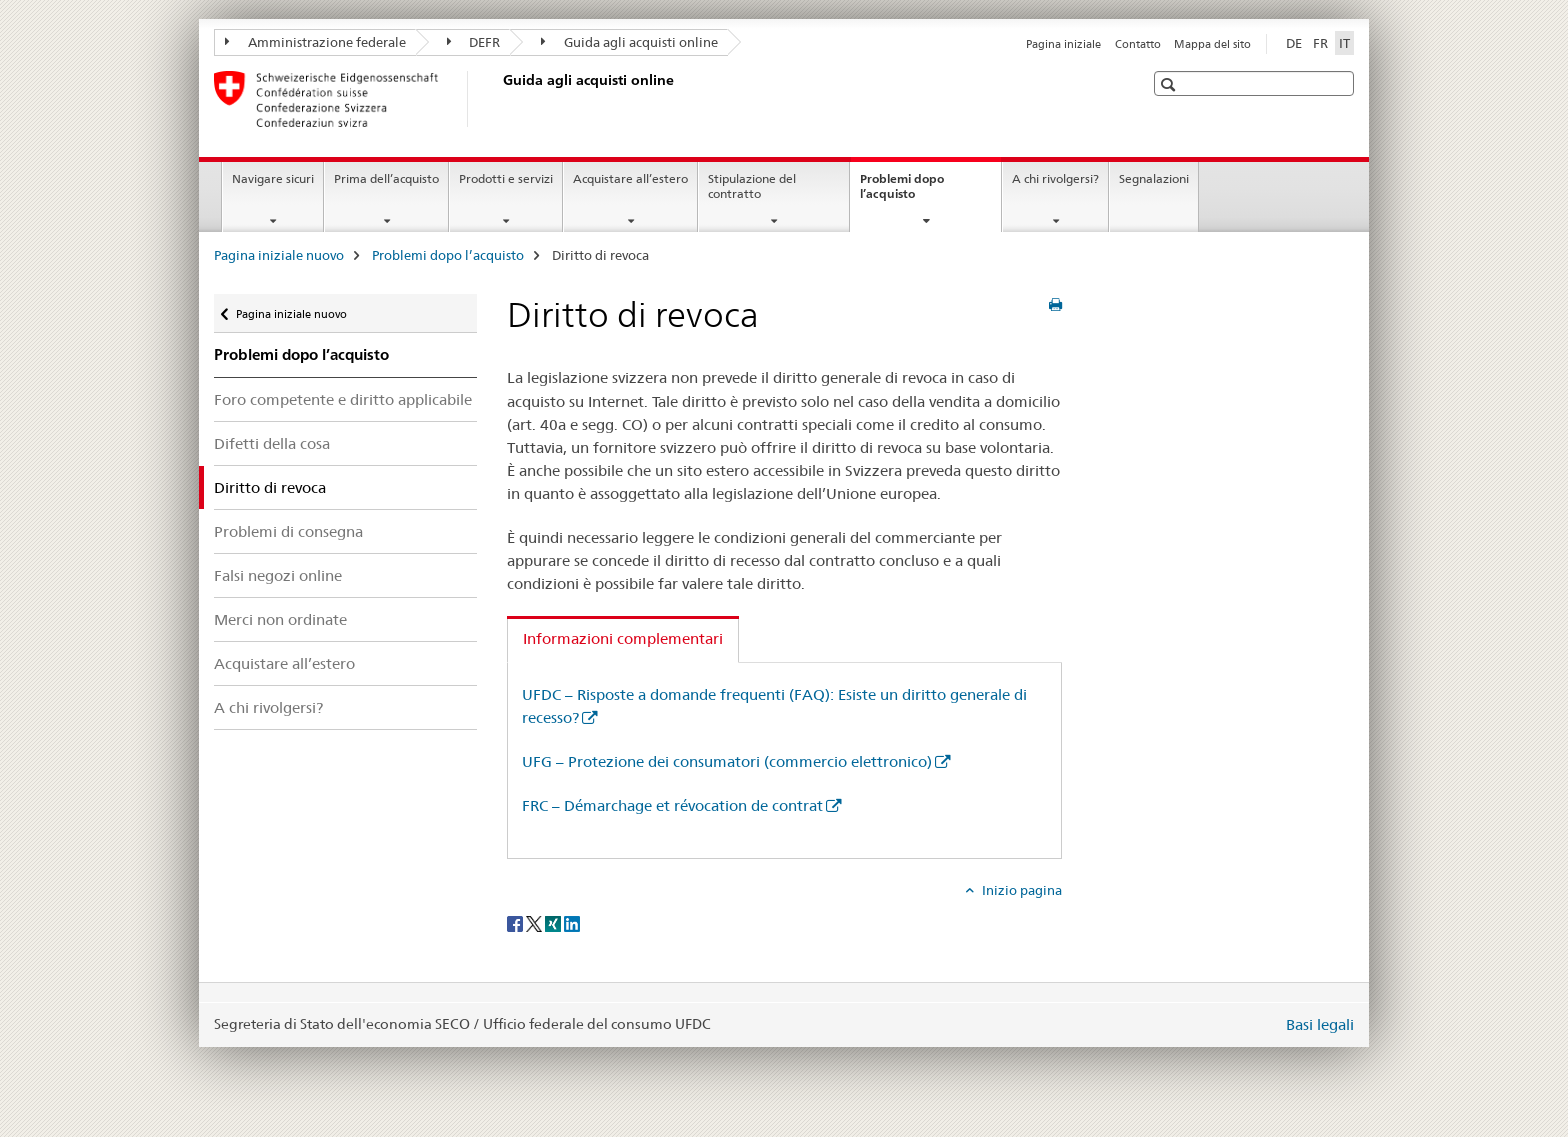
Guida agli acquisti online (629, 42)
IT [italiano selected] (1344, 43)
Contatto (1138, 44)
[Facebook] (516, 923)
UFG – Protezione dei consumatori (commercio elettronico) (727, 761)
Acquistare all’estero (630, 178)
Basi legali (1320, 1024)
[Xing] (554, 923)
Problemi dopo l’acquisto (909, 193)
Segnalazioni (1154, 178)
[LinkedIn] (572, 923)
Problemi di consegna (288, 531)
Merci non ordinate (280, 619)
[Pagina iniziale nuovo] (499, 99)
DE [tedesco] (1294, 43)
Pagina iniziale (1063, 44)
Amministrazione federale (315, 42)
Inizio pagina (1020, 890)
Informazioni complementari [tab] (623, 638)
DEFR (474, 42)
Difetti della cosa (272, 443)
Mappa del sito (1212, 44)
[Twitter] (535, 923)
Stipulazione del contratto (752, 186)
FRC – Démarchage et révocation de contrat (672, 805)
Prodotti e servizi (506, 178)
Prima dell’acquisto (386, 178)
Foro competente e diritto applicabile (343, 399)
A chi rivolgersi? (1055, 178)
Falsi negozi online (278, 575)
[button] (1170, 84)
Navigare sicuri (273, 178)
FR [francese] (1320, 43)
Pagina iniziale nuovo (279, 255)
